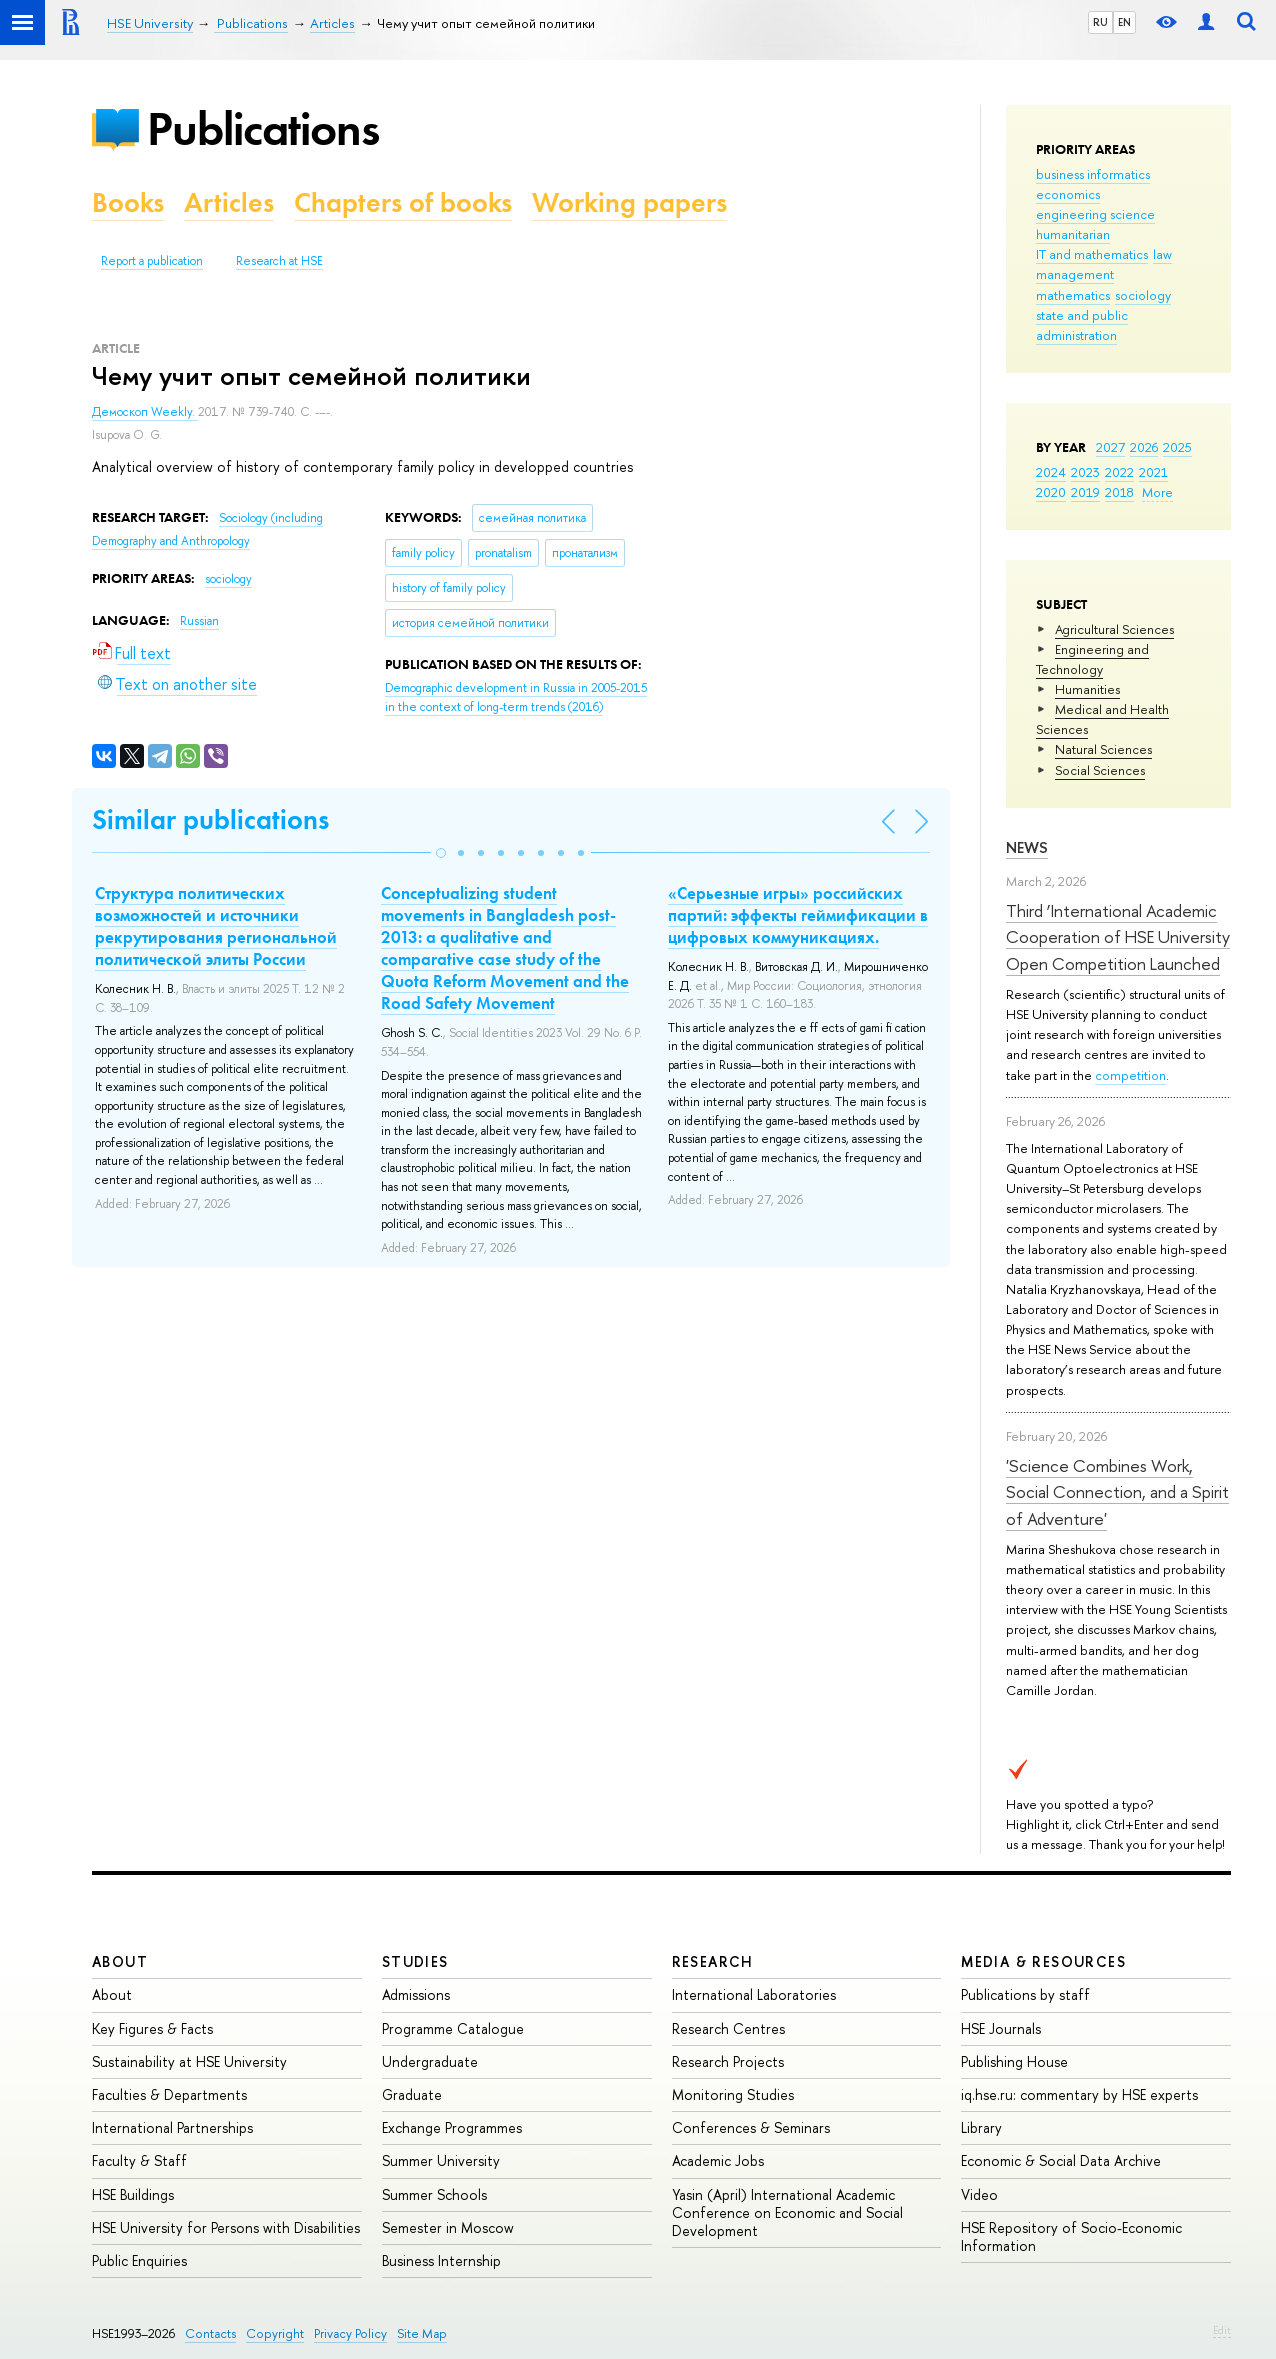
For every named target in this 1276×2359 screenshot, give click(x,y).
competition (1130, 1075)
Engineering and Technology (1092, 659)
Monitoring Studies (733, 2094)
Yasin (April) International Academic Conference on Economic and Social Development (787, 2212)
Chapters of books (403, 202)
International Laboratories (754, 1994)
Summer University (441, 2160)
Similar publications (210, 819)
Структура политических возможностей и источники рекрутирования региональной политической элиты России (216, 926)
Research (713, 1961)
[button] (441, 853)
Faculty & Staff (139, 2160)
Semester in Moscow (448, 2227)
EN (1124, 22)
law (1162, 254)
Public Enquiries (139, 2260)
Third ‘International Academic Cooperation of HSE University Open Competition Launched (1118, 937)
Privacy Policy (350, 2333)
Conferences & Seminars (751, 2127)
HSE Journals (1001, 2028)
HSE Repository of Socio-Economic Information (1071, 2236)
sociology (1143, 295)
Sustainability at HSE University (189, 2061)
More (1157, 492)
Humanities (1087, 689)
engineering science (1095, 214)
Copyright (275, 2333)
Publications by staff (1025, 1994)
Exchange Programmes (452, 2127)
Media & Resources (1043, 1961)
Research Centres (728, 2028)
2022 (1119, 472)
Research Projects (728, 2061)
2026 (1144, 447)
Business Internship (441, 2260)
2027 (1110, 447)
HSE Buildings (133, 2194)
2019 (1085, 492)
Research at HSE (279, 261)
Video (979, 2194)
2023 (1085, 472)
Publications (263, 128)
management (1075, 274)
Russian (199, 621)
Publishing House (1014, 2061)
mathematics (1073, 295)
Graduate (412, 2094)
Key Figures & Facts (152, 2028)
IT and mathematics (1092, 254)
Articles (229, 202)
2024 (1051, 472)
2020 (1051, 492)
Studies (415, 1961)
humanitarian (1073, 234)
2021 (1153, 472)
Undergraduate (430, 2061)
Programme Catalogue (453, 2028)
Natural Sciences (1103, 749)
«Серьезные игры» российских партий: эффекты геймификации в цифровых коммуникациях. (798, 915)
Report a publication (152, 261)
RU (1100, 22)
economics (1068, 194)
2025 (1177, 447)
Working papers (629, 202)
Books (128, 202)
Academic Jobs (718, 2160)
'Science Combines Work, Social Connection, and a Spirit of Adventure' (1117, 1492)
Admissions (416, 1994)
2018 (1119, 492)
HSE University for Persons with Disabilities (226, 2227)
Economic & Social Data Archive (1061, 2160)
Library (981, 2127)
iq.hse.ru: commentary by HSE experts (1079, 2094)
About (120, 1961)
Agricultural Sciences (1114, 629)
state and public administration (1082, 325)
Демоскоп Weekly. (145, 412)
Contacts (210, 2333)
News (1027, 847)
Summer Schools (434, 2194)
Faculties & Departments (169, 2094)
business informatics (1093, 174)
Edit (1222, 2330)
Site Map (422, 2333)
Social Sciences (1100, 770)
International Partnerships (172, 2127)
